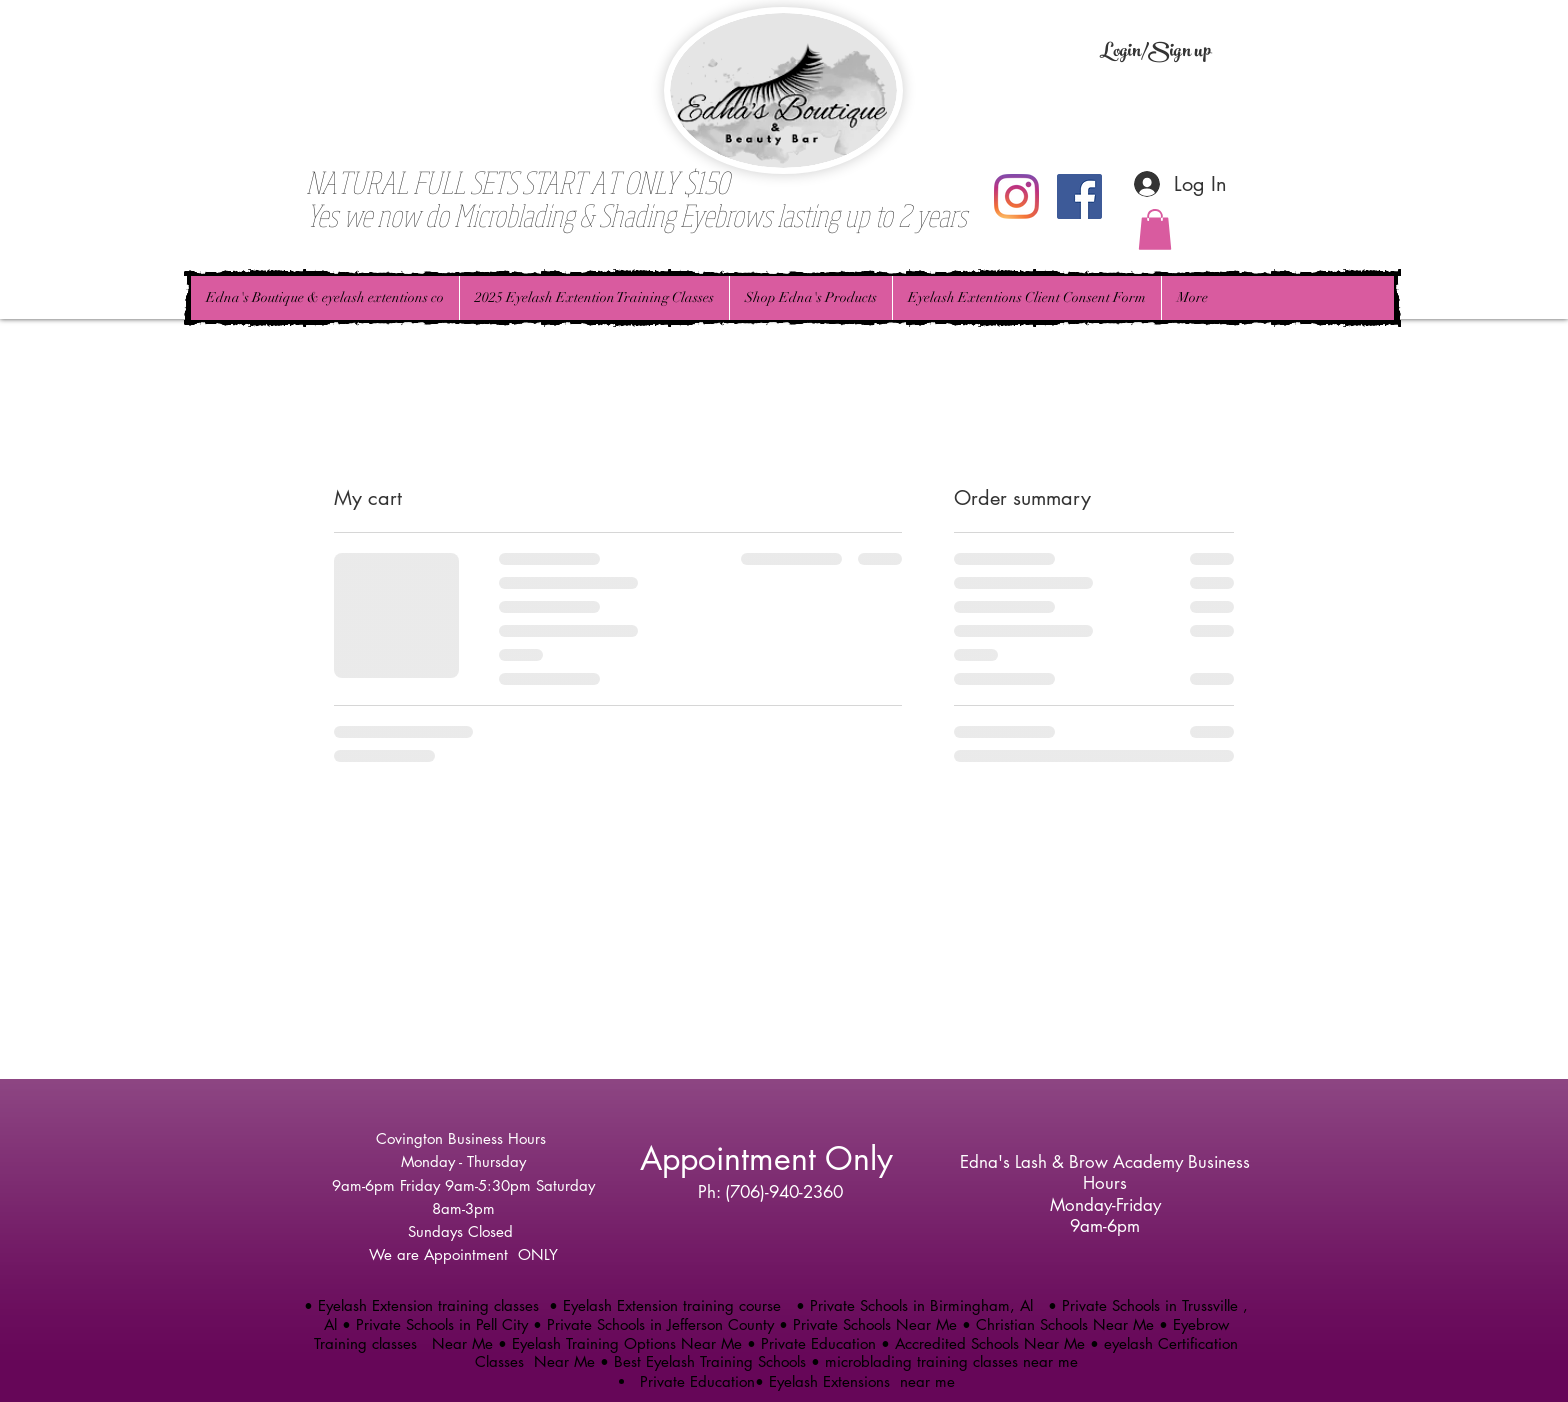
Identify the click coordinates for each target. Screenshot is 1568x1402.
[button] (1155, 229)
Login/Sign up (1155, 53)
